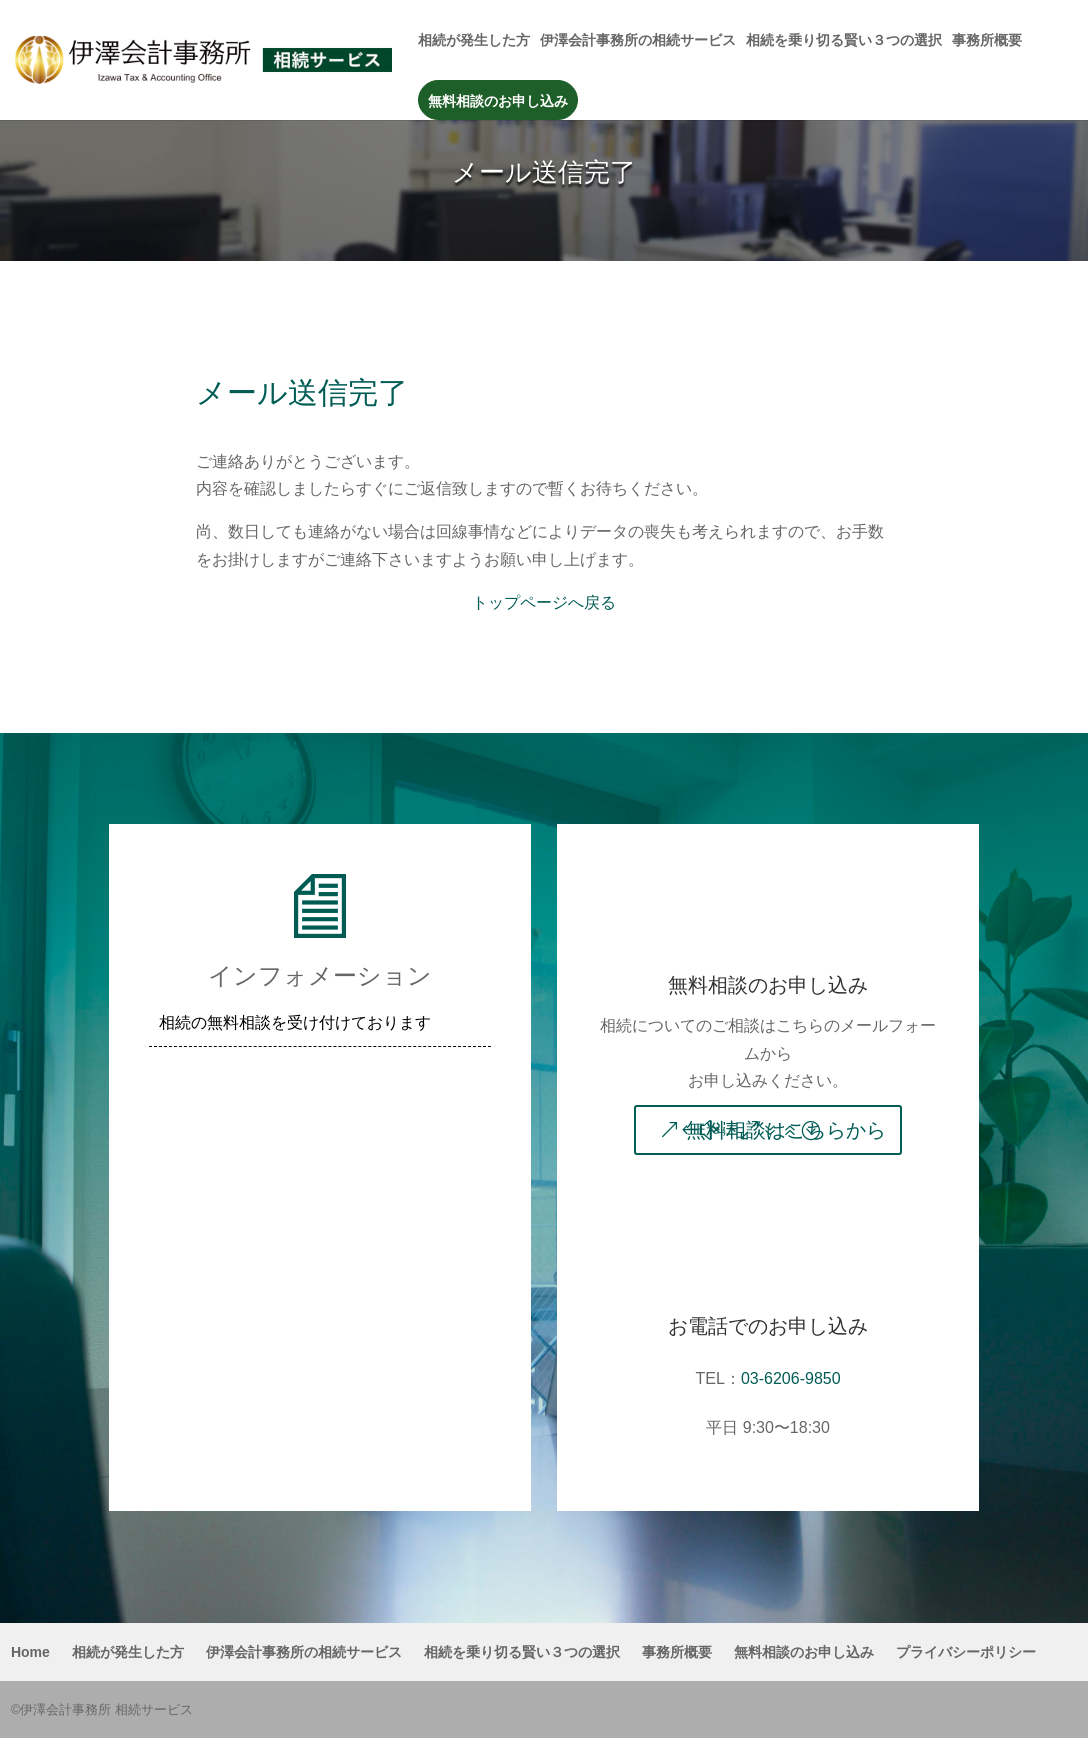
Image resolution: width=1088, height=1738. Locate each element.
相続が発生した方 (474, 40)
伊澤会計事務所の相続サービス (638, 40)
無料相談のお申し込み (498, 101)
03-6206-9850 (791, 1378)
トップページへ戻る (544, 602)
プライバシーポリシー (966, 1652)
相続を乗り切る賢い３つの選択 (844, 40)
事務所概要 (987, 40)
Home (30, 1652)
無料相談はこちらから (786, 1130)
